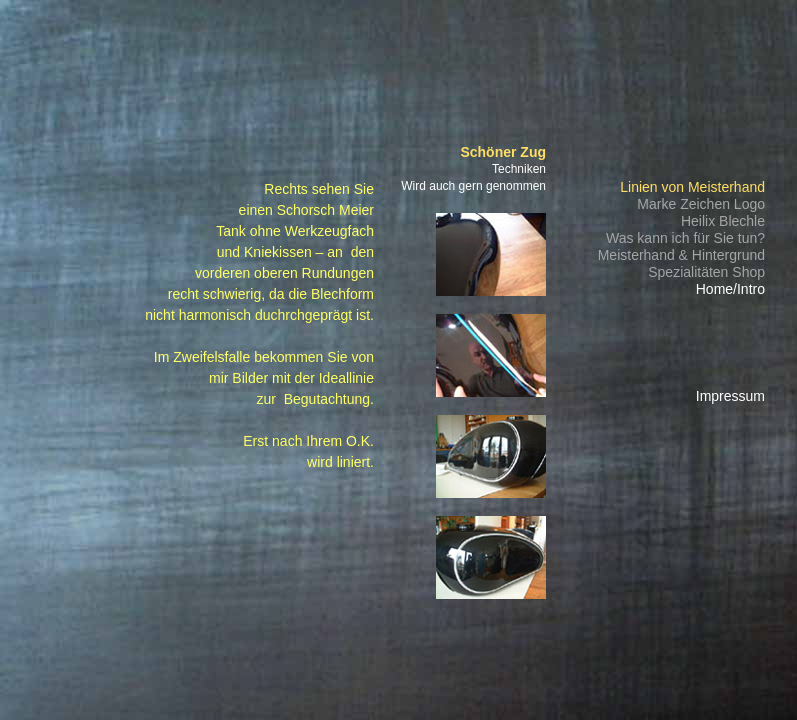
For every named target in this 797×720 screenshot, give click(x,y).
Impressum (730, 396)
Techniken (519, 169)
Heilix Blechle (723, 221)
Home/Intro (730, 289)
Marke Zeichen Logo (701, 204)
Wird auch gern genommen (473, 186)
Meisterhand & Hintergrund (681, 255)
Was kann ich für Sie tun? (685, 238)
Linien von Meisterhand (692, 187)
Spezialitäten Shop (706, 272)
